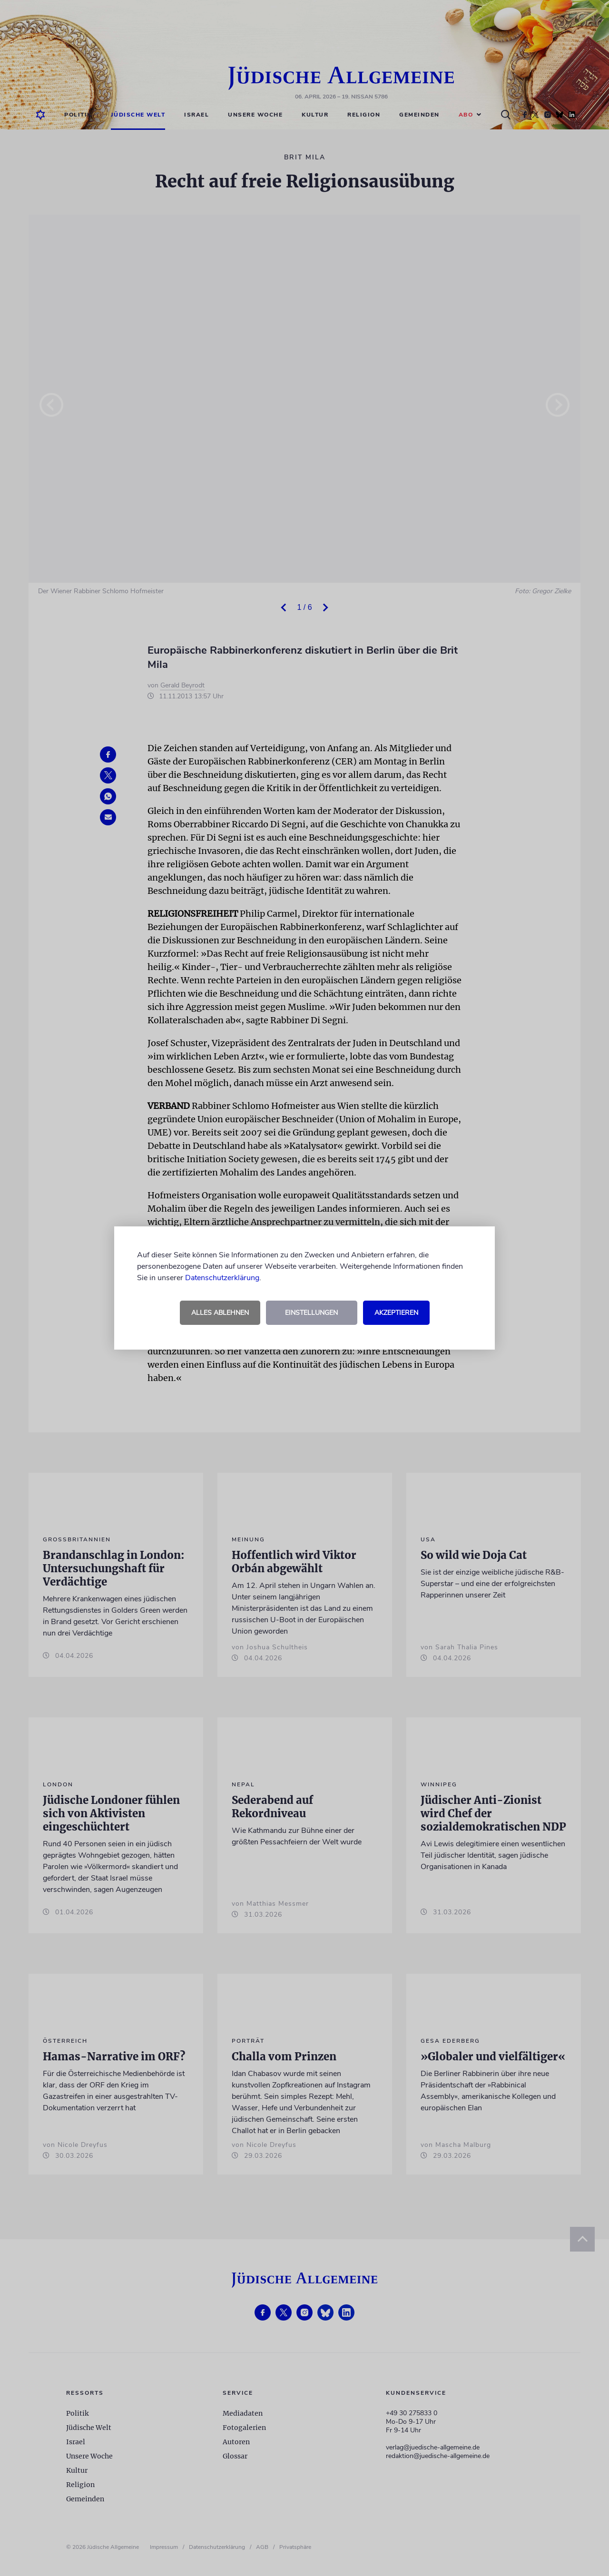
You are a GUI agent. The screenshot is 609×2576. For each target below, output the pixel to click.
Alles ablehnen (220, 1312)
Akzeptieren (396, 1312)
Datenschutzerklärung (222, 1278)
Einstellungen (311, 1312)
